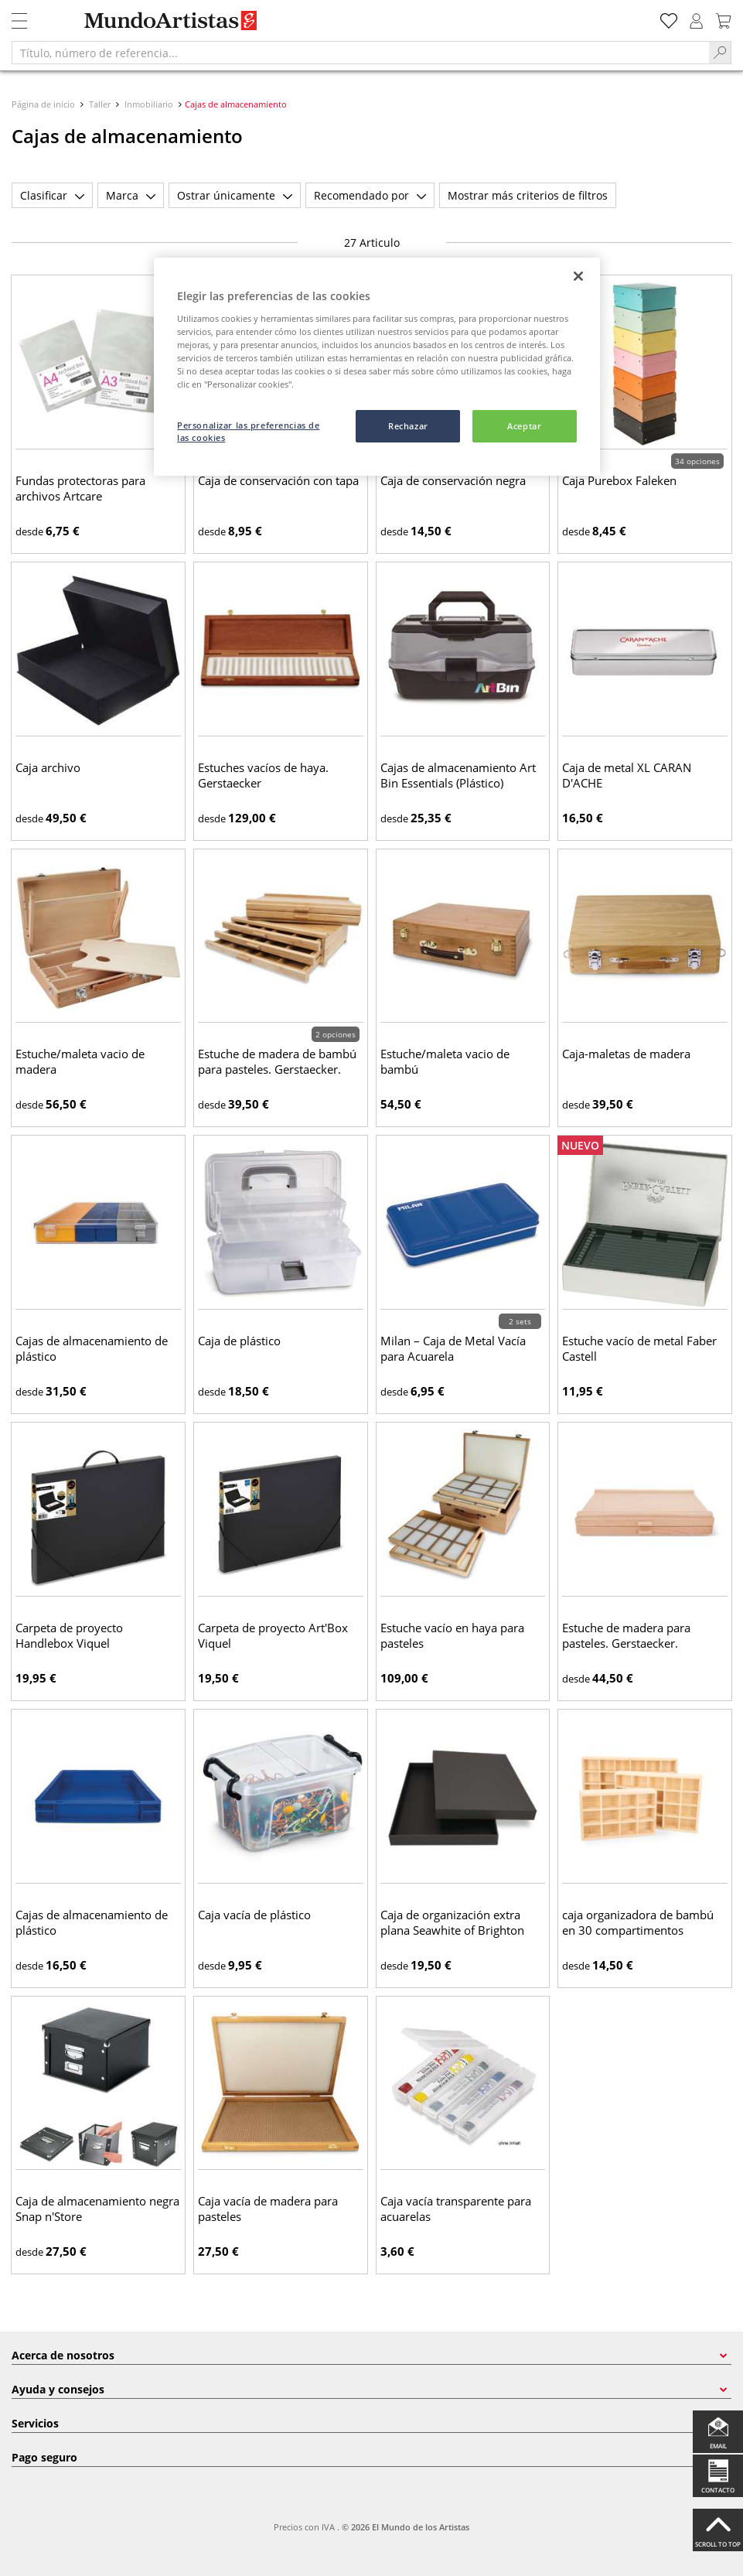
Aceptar (524, 426)
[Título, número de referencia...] (360, 52)
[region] (377, 367)
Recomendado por (370, 195)
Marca (130, 195)
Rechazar (408, 426)
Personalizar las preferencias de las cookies (248, 431)
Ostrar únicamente (234, 195)
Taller (100, 104)
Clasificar (52, 195)
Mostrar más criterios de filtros (528, 195)
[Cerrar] (578, 276)
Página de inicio (44, 104)
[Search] (720, 52)
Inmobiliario (149, 104)
